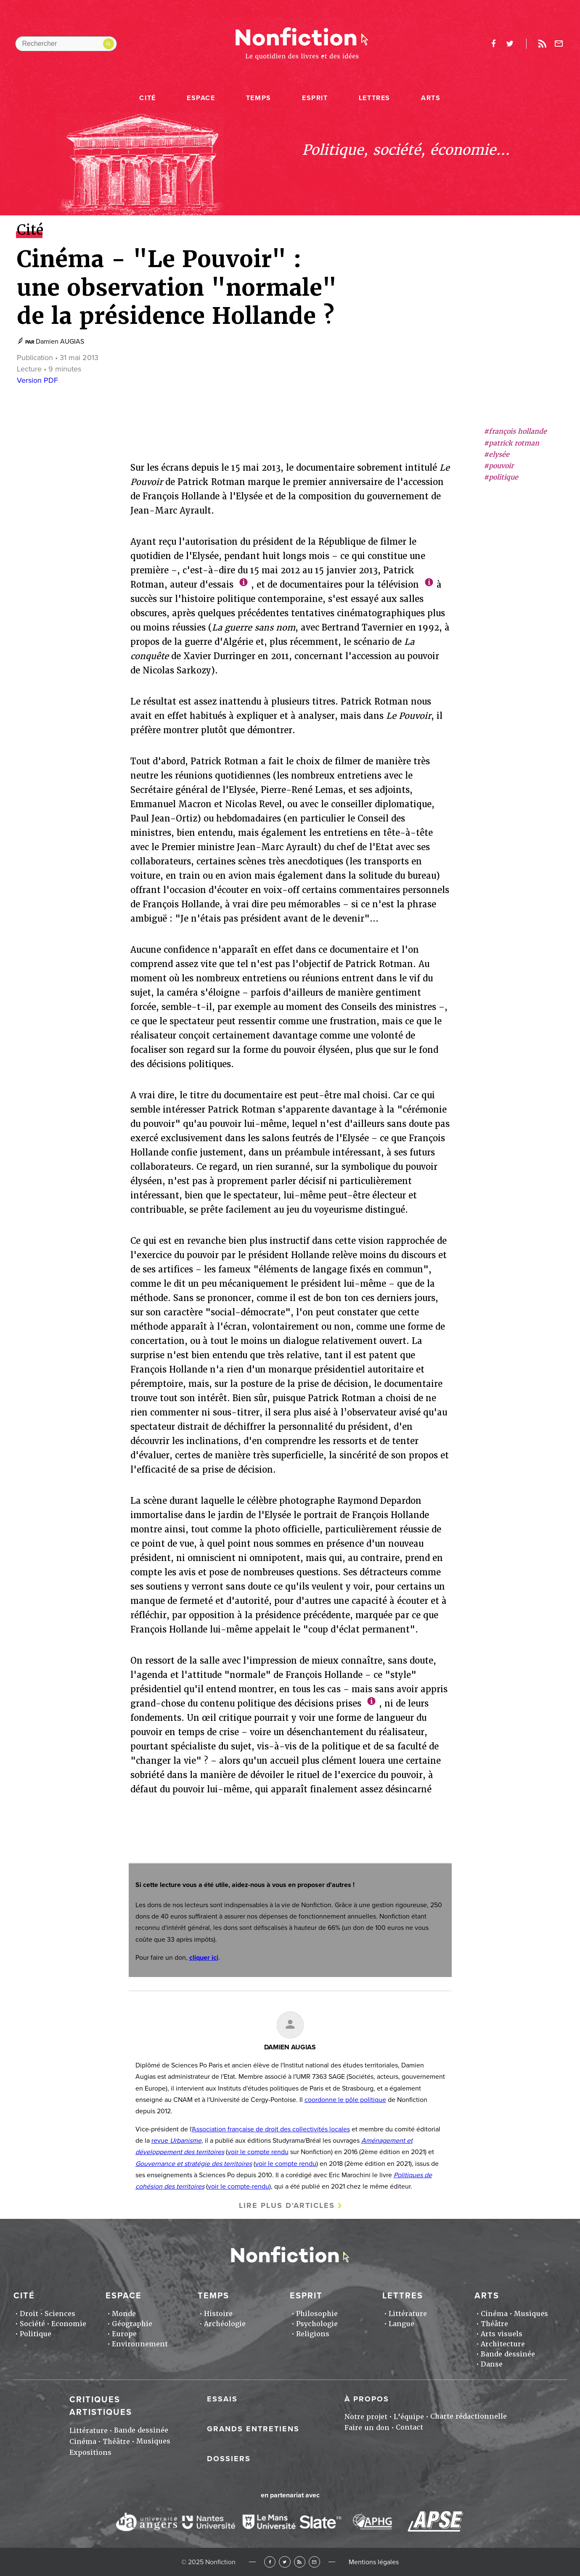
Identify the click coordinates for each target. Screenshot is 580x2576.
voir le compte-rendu (238, 2186)
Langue (401, 2323)
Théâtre (494, 2323)
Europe (124, 2334)
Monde (124, 2313)
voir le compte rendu (258, 2152)
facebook (494, 44)
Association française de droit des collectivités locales (271, 2129)
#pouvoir (499, 465)
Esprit (315, 98)
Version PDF (37, 380)
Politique (35, 2334)
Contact (409, 2427)
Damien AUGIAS (60, 341)
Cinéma (494, 2313)
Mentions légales (374, 2562)
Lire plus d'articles (287, 2205)
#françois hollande (515, 431)
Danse (492, 2364)
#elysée (496, 454)
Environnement (140, 2344)
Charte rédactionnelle (468, 2416)
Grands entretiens (253, 2428)
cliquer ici (203, 1957)
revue (176, 2140)
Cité (147, 98)
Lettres (374, 98)
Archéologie (225, 2323)
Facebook (269, 2562)
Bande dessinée (508, 2354)
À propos (366, 2399)
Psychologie (317, 2323)
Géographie (132, 2323)
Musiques (531, 2313)
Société (32, 2323)
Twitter (284, 2562)
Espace (201, 98)
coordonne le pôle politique (345, 2100)
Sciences (60, 2313)
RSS (299, 2562)
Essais (222, 2399)
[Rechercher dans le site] (66, 43)
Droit (29, 2313)
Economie (68, 2323)
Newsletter (559, 44)
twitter (510, 44)
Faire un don (366, 2427)
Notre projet (365, 2416)
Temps (258, 98)
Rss (543, 44)
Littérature (408, 2313)
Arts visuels (501, 2334)
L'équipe (409, 2416)
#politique (501, 477)
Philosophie (317, 2313)
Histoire (218, 2313)
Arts (430, 98)
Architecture (503, 2344)
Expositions (90, 2452)
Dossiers (229, 2458)
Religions (312, 2334)
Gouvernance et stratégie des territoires (193, 2164)
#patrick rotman (511, 443)
